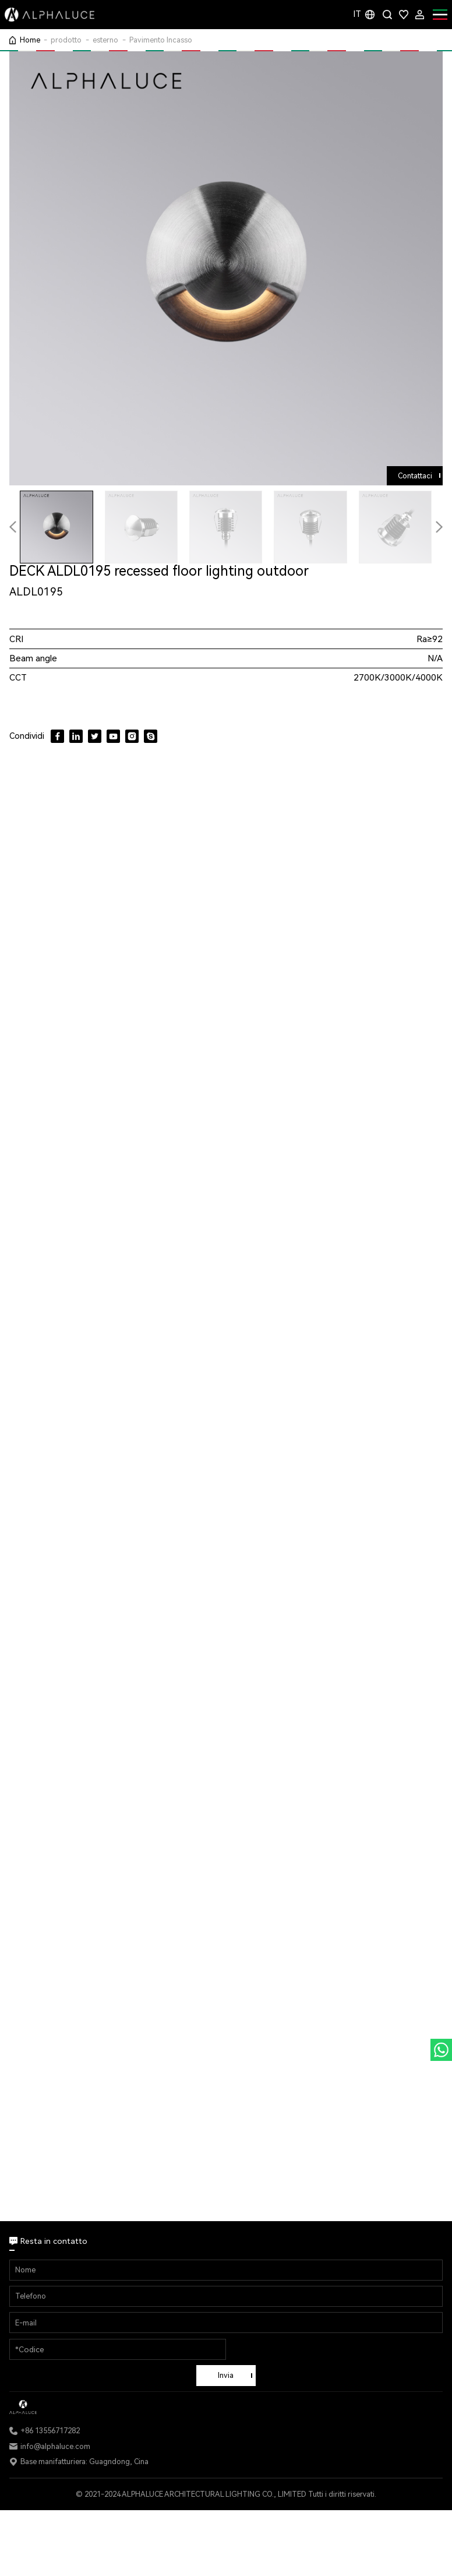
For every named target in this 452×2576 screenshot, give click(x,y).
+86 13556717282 (50, 2430)
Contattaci (415, 475)
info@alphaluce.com (55, 2446)
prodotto (66, 40)
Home (30, 40)
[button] (439, 527)
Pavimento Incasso (160, 40)
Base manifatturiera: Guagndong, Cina (84, 2461)
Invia (226, 2375)
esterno (105, 40)
